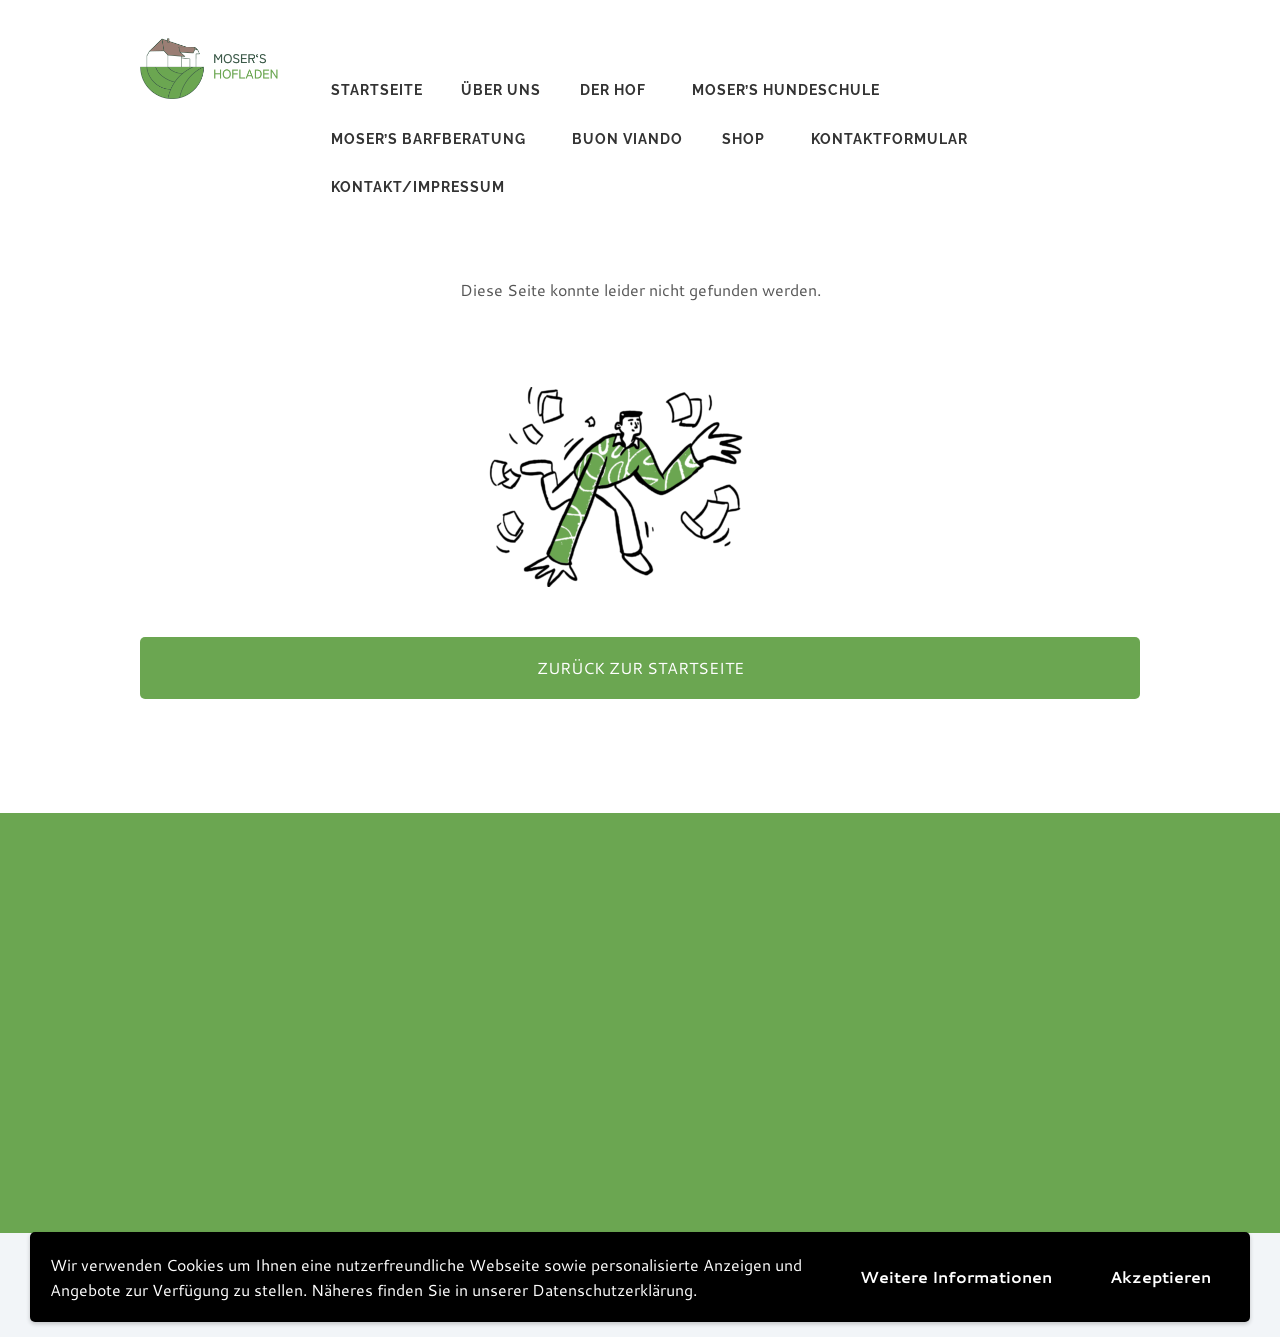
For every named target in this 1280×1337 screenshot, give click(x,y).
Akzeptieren (1160, 1276)
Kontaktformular (889, 139)
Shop (743, 139)
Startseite (377, 90)
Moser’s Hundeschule (786, 90)
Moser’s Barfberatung (428, 139)
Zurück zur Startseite (640, 667)
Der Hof (613, 90)
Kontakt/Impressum (418, 187)
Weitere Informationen (956, 1276)
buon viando (627, 139)
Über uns (501, 90)
